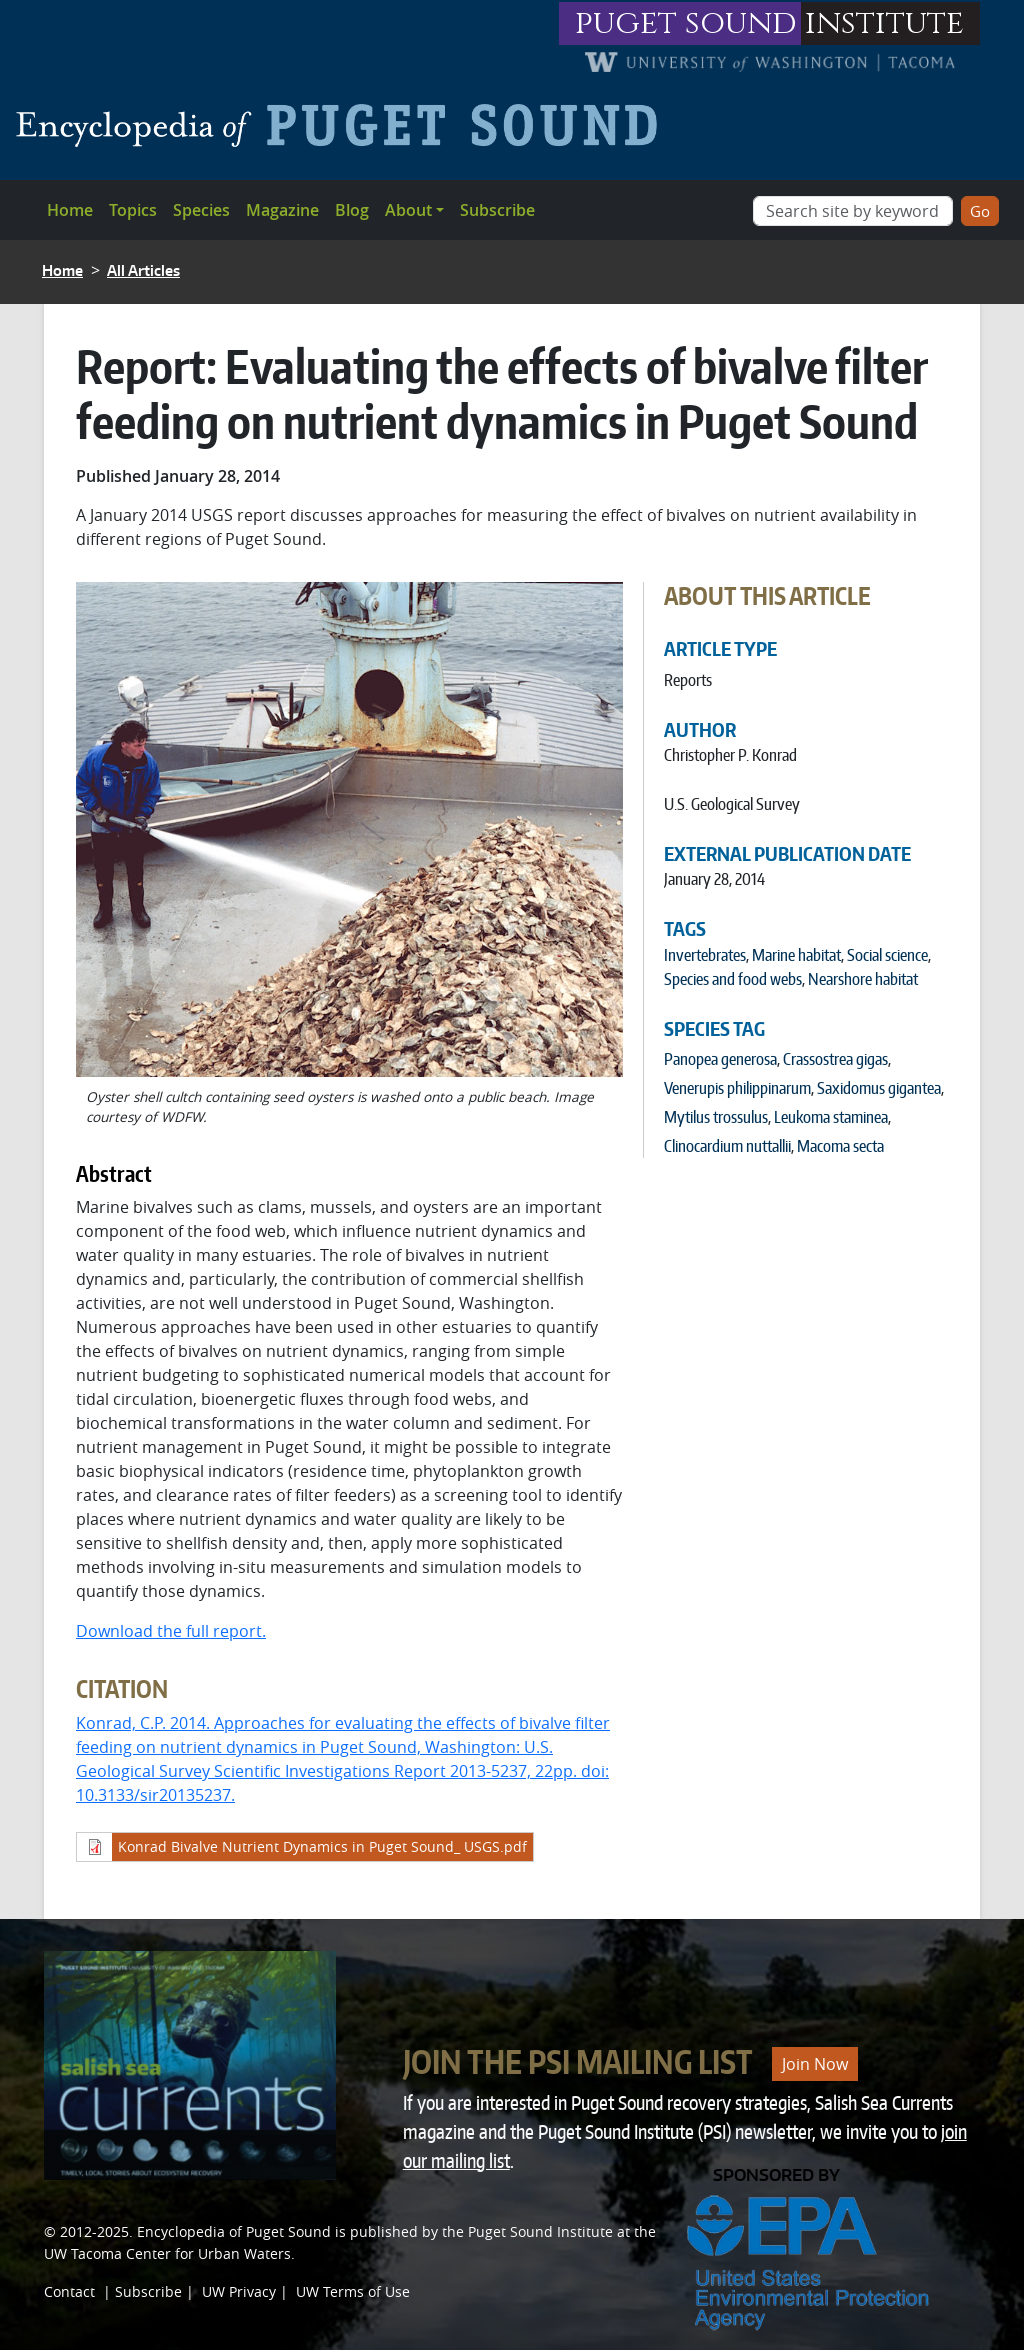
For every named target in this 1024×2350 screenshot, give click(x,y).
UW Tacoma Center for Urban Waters (167, 2253)
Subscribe (497, 210)
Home (70, 210)
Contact (69, 2291)
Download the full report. (171, 1631)
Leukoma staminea (831, 1117)
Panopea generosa (720, 1059)
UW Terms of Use (353, 2291)
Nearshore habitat (863, 979)
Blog (352, 210)
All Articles (143, 270)
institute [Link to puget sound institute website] (884, 23)
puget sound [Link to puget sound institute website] (686, 23)
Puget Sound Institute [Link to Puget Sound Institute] (540, 2231)
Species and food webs (733, 979)
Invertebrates (705, 955)
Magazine (282, 210)
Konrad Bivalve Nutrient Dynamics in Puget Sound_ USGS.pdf (322, 1846)
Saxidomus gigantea (879, 1088)
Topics (133, 210)
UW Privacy (239, 2291)
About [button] (408, 210)
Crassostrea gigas (835, 1059)
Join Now (815, 2064)
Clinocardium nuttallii (727, 1146)
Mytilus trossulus (716, 1117)
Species (201, 210)
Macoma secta (840, 1146)
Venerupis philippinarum (737, 1088)
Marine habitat (796, 955)
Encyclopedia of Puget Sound (234, 2231)
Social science (887, 955)
